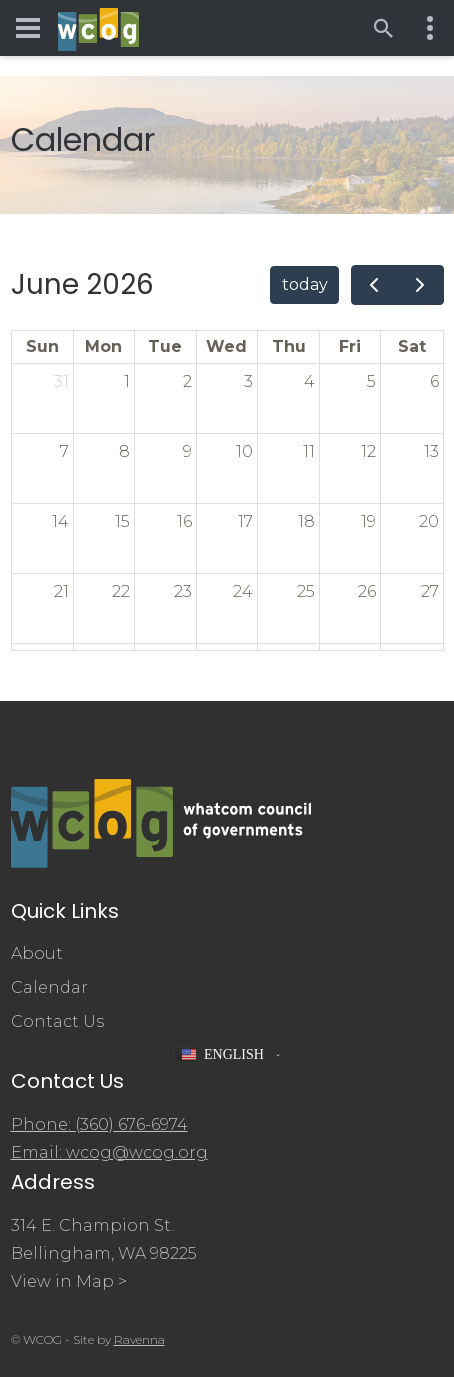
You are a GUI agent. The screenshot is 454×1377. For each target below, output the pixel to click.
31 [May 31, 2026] (61, 381)
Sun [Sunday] (42, 346)
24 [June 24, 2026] (243, 591)
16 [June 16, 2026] (184, 521)
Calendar (49, 987)
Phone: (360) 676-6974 (99, 1124)
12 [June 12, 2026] (368, 451)
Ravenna (139, 1339)
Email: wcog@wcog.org (109, 1152)
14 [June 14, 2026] (60, 521)
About (37, 953)
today (305, 284)
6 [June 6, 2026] (434, 381)
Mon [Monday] (103, 346)
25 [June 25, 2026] (306, 591)
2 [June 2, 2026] (187, 381)
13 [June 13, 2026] (431, 451)
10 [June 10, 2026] (244, 451)
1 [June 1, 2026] (127, 381)
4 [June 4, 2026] (309, 381)
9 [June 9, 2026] (187, 451)
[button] (227, 1055)
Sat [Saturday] (412, 346)
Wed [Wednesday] (226, 346)
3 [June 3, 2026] (248, 381)
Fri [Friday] (350, 346)
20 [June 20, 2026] (429, 521)
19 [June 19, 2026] (368, 521)
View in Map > (69, 1281)
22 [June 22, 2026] (121, 591)
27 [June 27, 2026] (430, 591)
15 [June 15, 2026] (122, 521)
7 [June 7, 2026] (64, 451)
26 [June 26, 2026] (367, 591)
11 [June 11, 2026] (309, 451)
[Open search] (384, 28)
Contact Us (57, 1021)
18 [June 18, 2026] (306, 521)
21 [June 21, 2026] (61, 591)
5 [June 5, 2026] (371, 381)
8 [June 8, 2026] (124, 451)
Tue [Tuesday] (165, 346)
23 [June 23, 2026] (183, 591)
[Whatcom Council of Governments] (133, 28)
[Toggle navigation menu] (28, 28)
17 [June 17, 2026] (245, 521)
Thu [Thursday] (289, 346)
